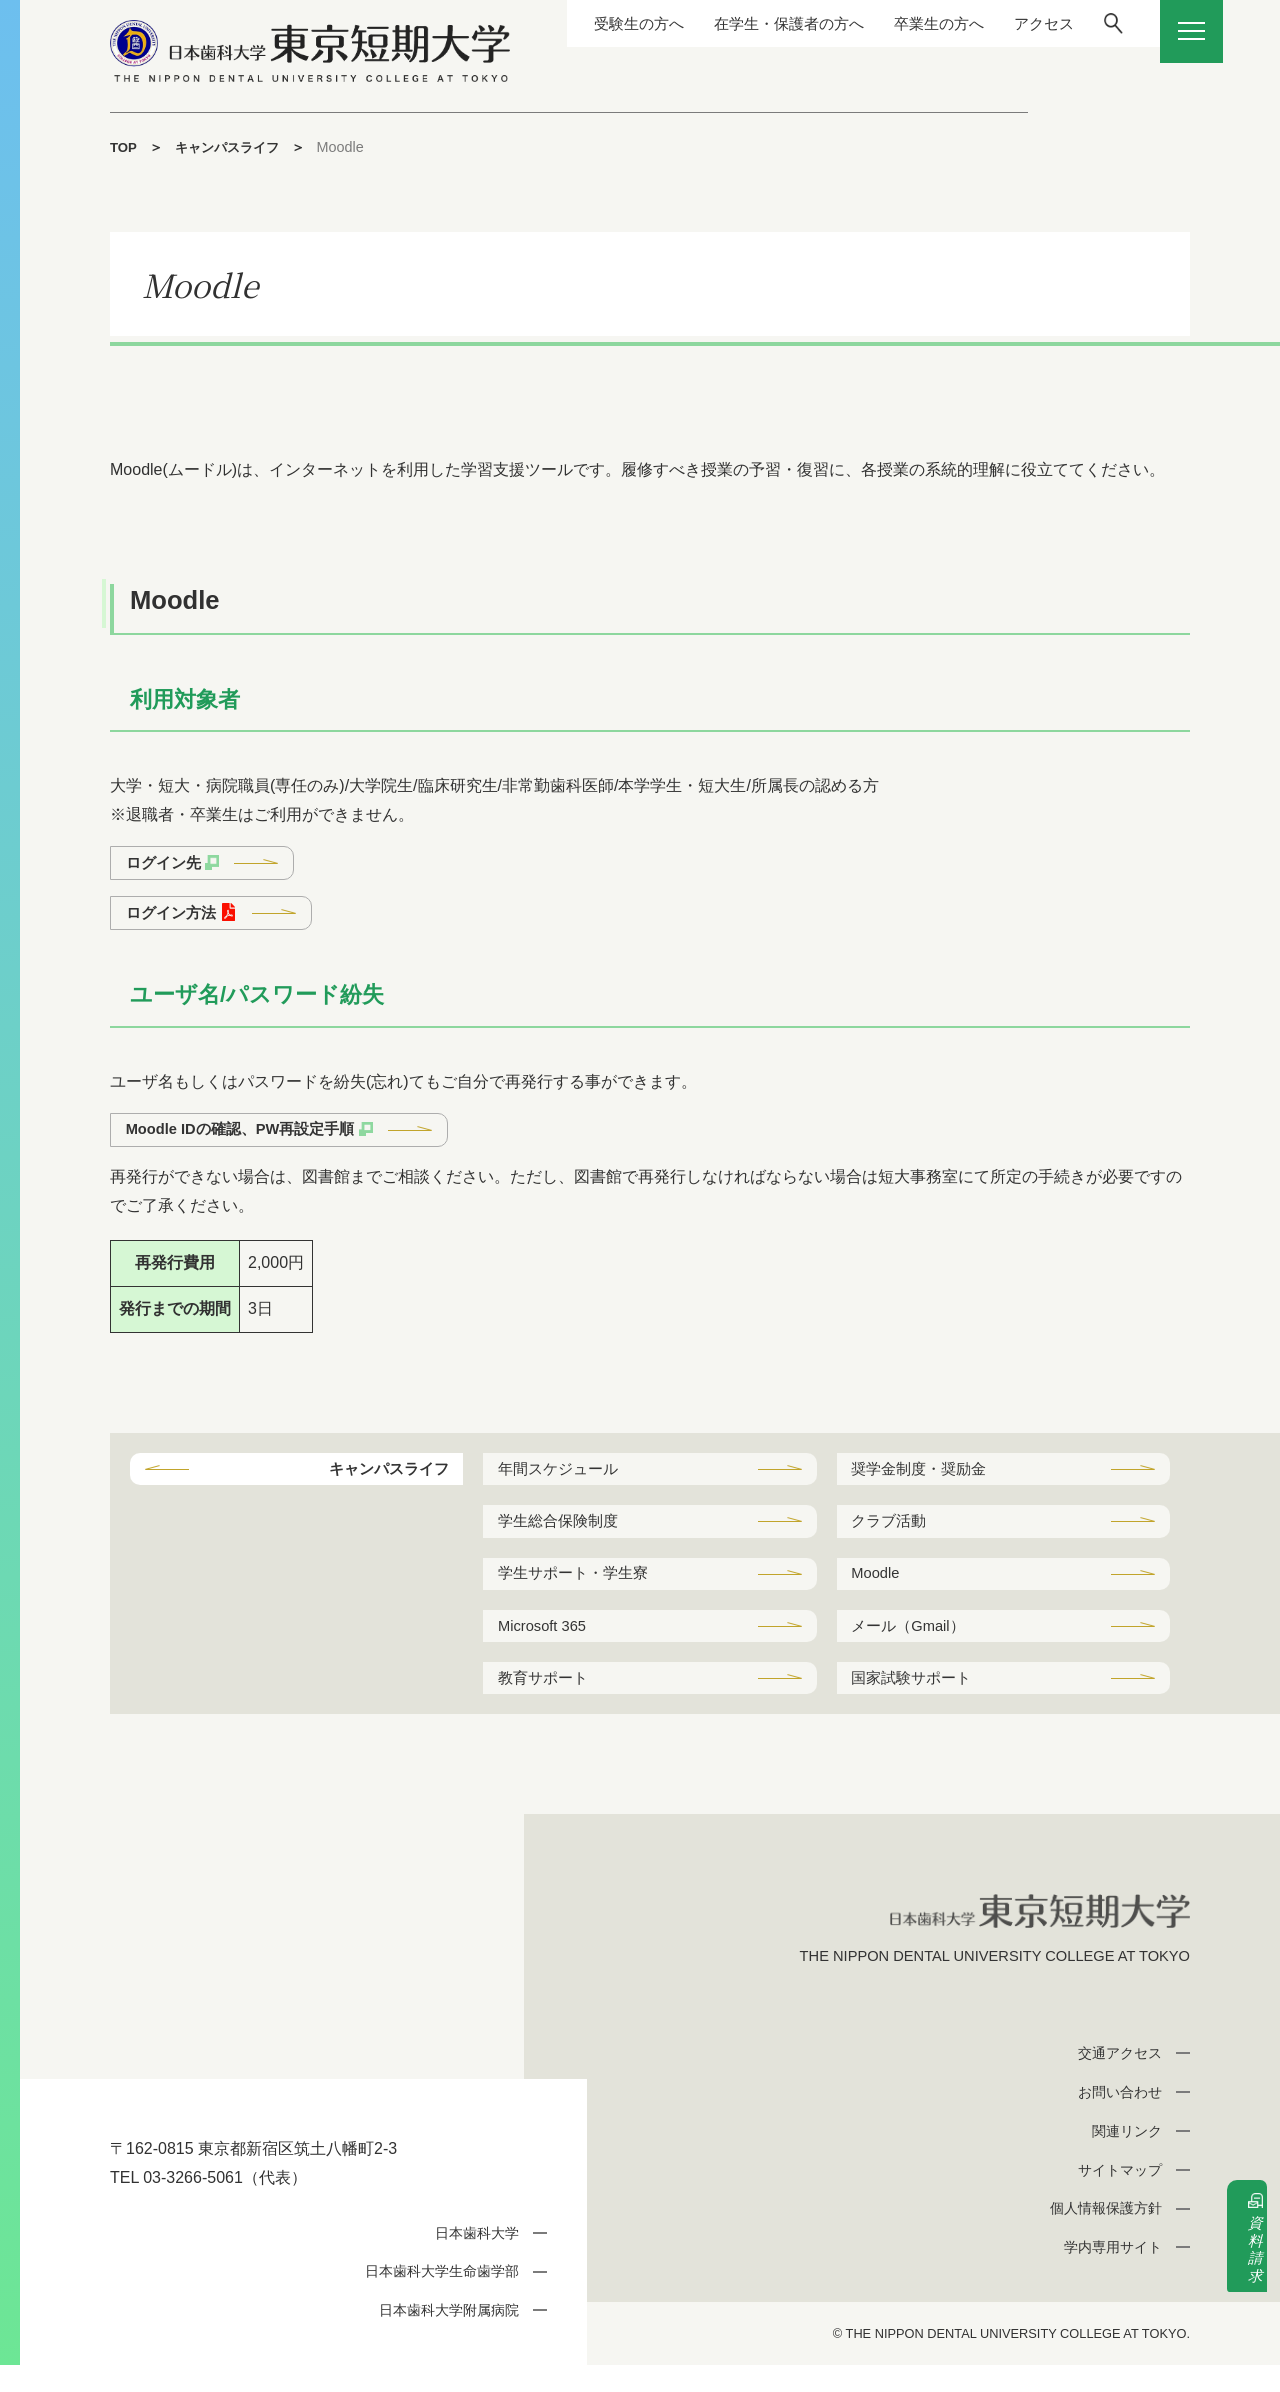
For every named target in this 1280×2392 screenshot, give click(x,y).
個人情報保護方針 (1100, 2235)
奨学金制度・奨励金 (925, 1478)
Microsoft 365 (547, 1643)
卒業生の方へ (897, 23)
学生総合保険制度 (563, 1533)
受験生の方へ (581, 23)
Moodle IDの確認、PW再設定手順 (250, 1136)
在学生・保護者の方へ (739, 23)
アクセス (1007, 23)
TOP (124, 147)
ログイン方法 (175, 916)
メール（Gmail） (914, 1643)
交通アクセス (1115, 2079)
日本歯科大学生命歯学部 (434, 2298)
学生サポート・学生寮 (579, 1588)
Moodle (879, 1588)
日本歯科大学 (472, 2259)
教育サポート (547, 1699)
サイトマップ (1115, 2196)
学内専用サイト (1107, 2273)
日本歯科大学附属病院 (442, 2336)
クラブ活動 (893, 1533)
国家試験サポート (917, 1699)
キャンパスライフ (233, 147)
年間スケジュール (563, 1478)
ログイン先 (167, 863)
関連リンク (1122, 2157)
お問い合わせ (1115, 2118)
